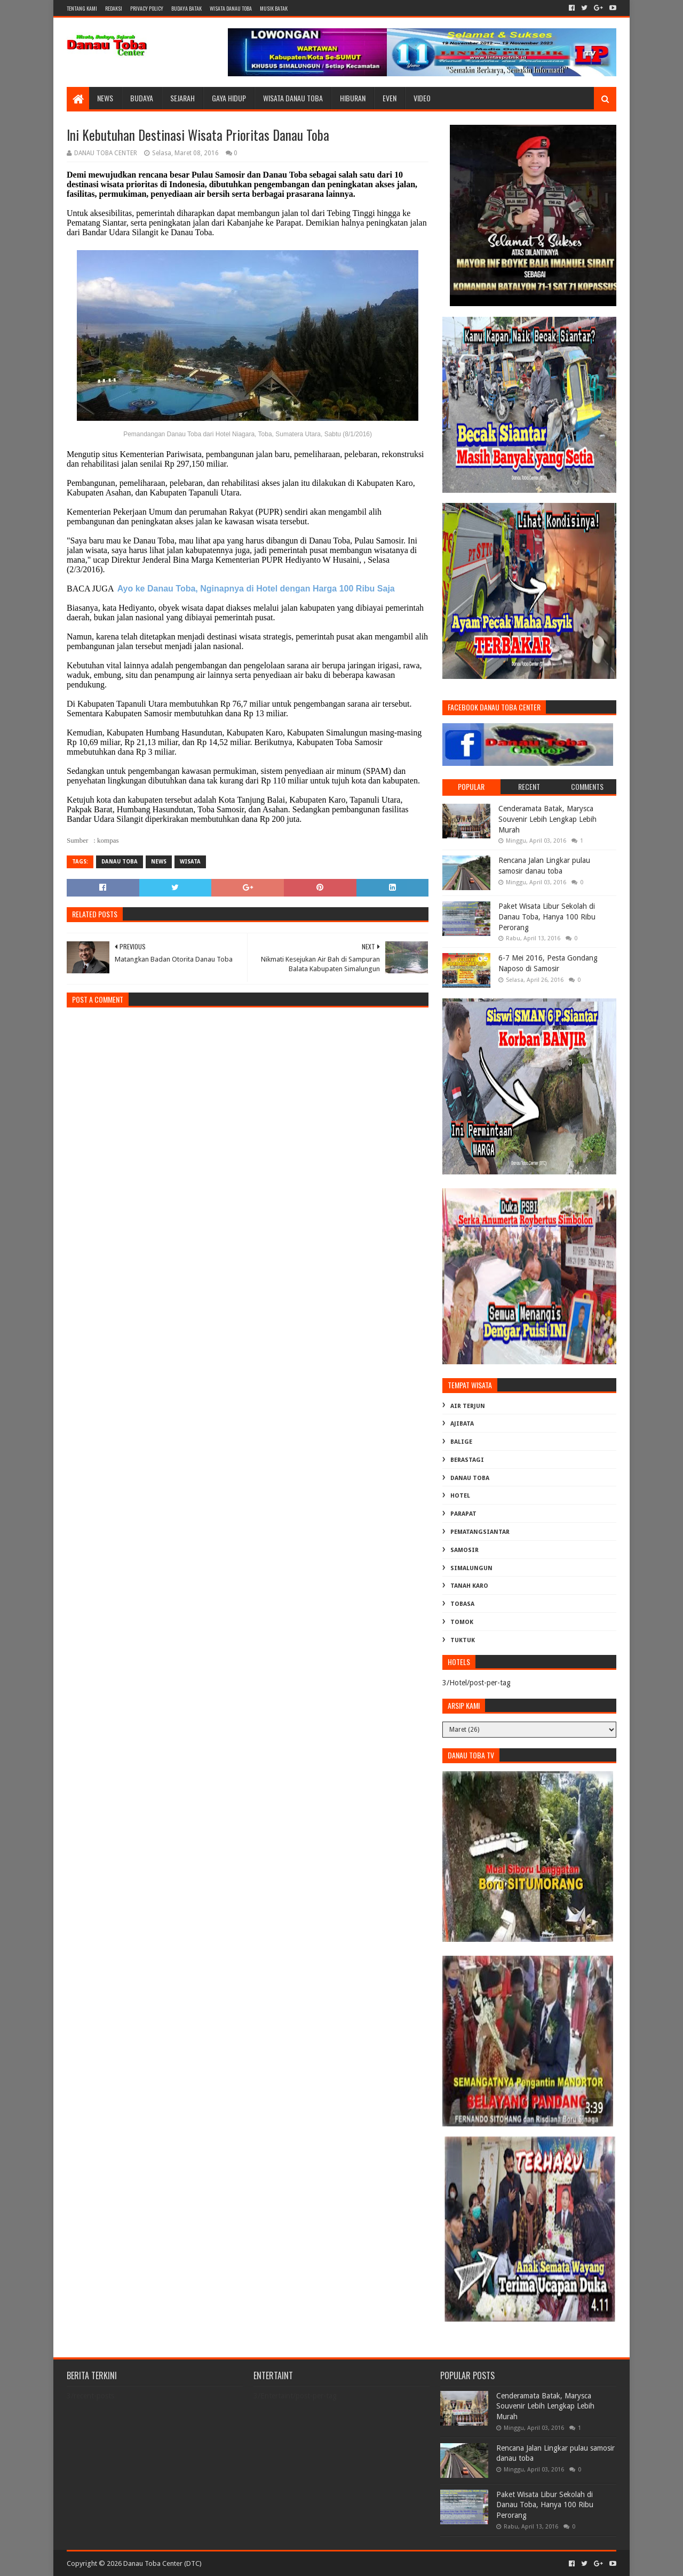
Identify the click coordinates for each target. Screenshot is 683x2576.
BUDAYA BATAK (186, 8)
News (105, 97)
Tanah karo (469, 1585)
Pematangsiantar (480, 1532)
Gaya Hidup (229, 97)
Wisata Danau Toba (293, 97)
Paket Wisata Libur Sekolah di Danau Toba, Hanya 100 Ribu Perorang (546, 916)
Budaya (141, 97)
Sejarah (182, 97)
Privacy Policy (146, 8)
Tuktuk (462, 1640)
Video (422, 97)
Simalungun (471, 1568)
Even (389, 97)
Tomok (461, 1622)
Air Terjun (467, 1406)
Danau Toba (119, 862)
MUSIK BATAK (274, 8)
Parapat (463, 1513)
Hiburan (353, 97)
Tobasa (462, 1604)
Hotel (460, 1495)
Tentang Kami (82, 8)
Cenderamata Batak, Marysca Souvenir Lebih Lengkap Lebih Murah (547, 819)
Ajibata (462, 1423)
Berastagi (467, 1460)
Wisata (190, 862)
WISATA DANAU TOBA (231, 8)
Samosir (464, 1550)
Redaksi (113, 8)
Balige (461, 1441)
